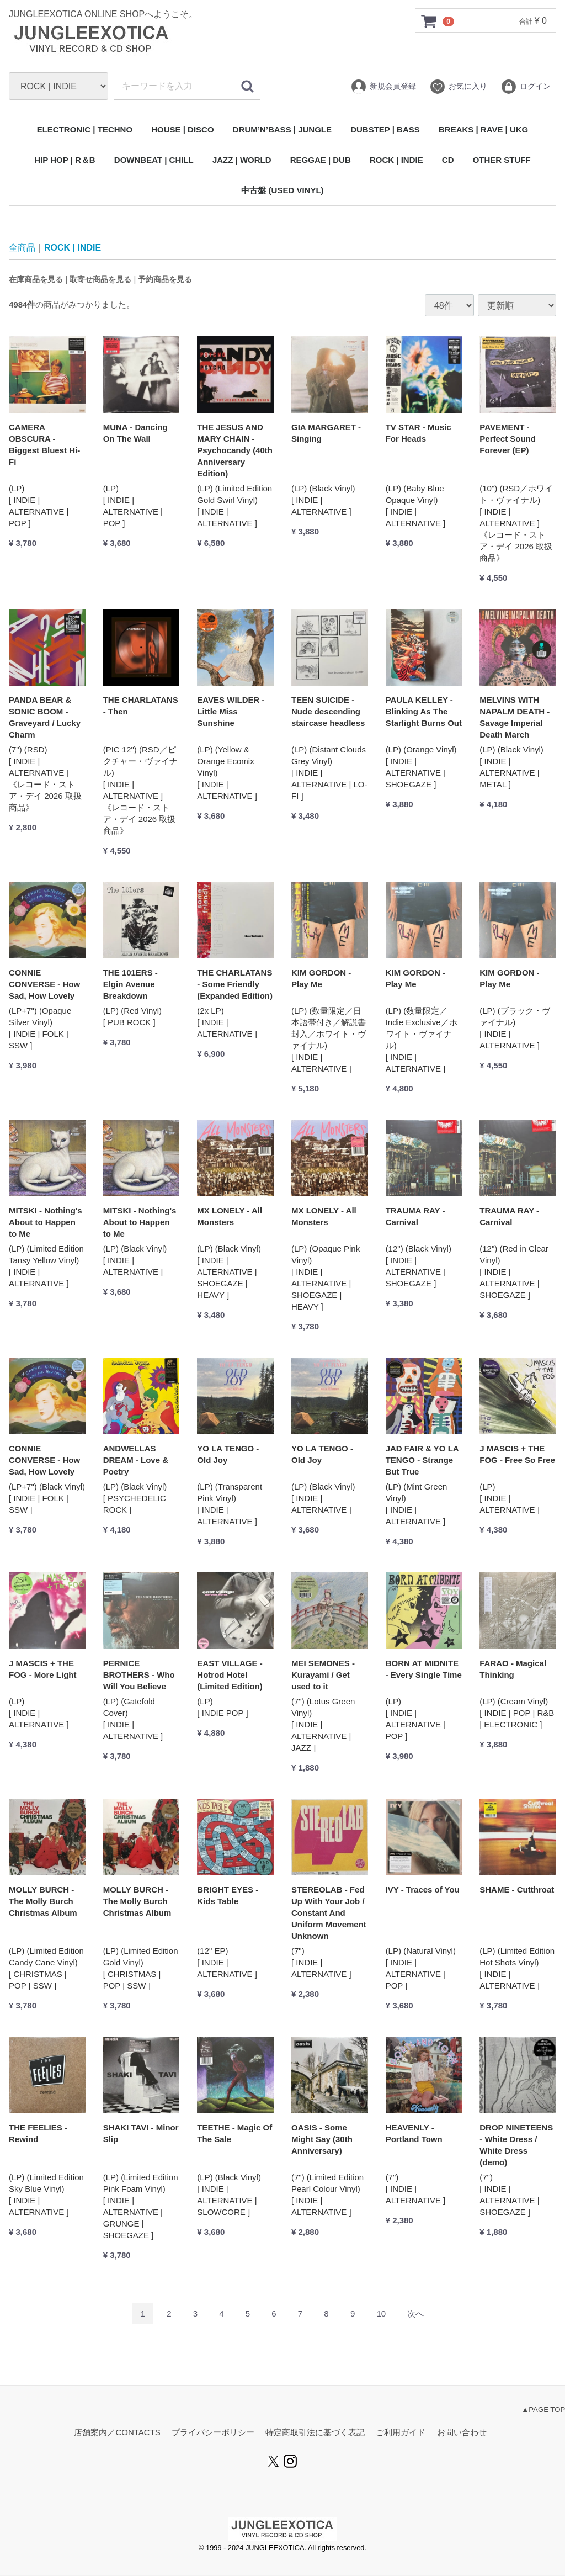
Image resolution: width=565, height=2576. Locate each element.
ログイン (525, 86)
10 (381, 2314)
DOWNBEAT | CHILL (154, 160)
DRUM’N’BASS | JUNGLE (282, 129)
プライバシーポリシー (213, 2432)
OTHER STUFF (502, 160)
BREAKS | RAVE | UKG (483, 129)
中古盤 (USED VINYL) (282, 190)
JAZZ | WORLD (241, 160)
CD (448, 160)
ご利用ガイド (400, 2432)
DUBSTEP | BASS (385, 129)
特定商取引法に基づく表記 (315, 2432)
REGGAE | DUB (320, 160)
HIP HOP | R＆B (64, 160)
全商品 (22, 247)
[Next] (415, 2314)
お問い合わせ (462, 2432)
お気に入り (458, 86)
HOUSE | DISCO (182, 129)
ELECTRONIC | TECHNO (84, 129)
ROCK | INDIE (396, 160)
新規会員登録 (383, 86)
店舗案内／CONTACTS (117, 2432)
